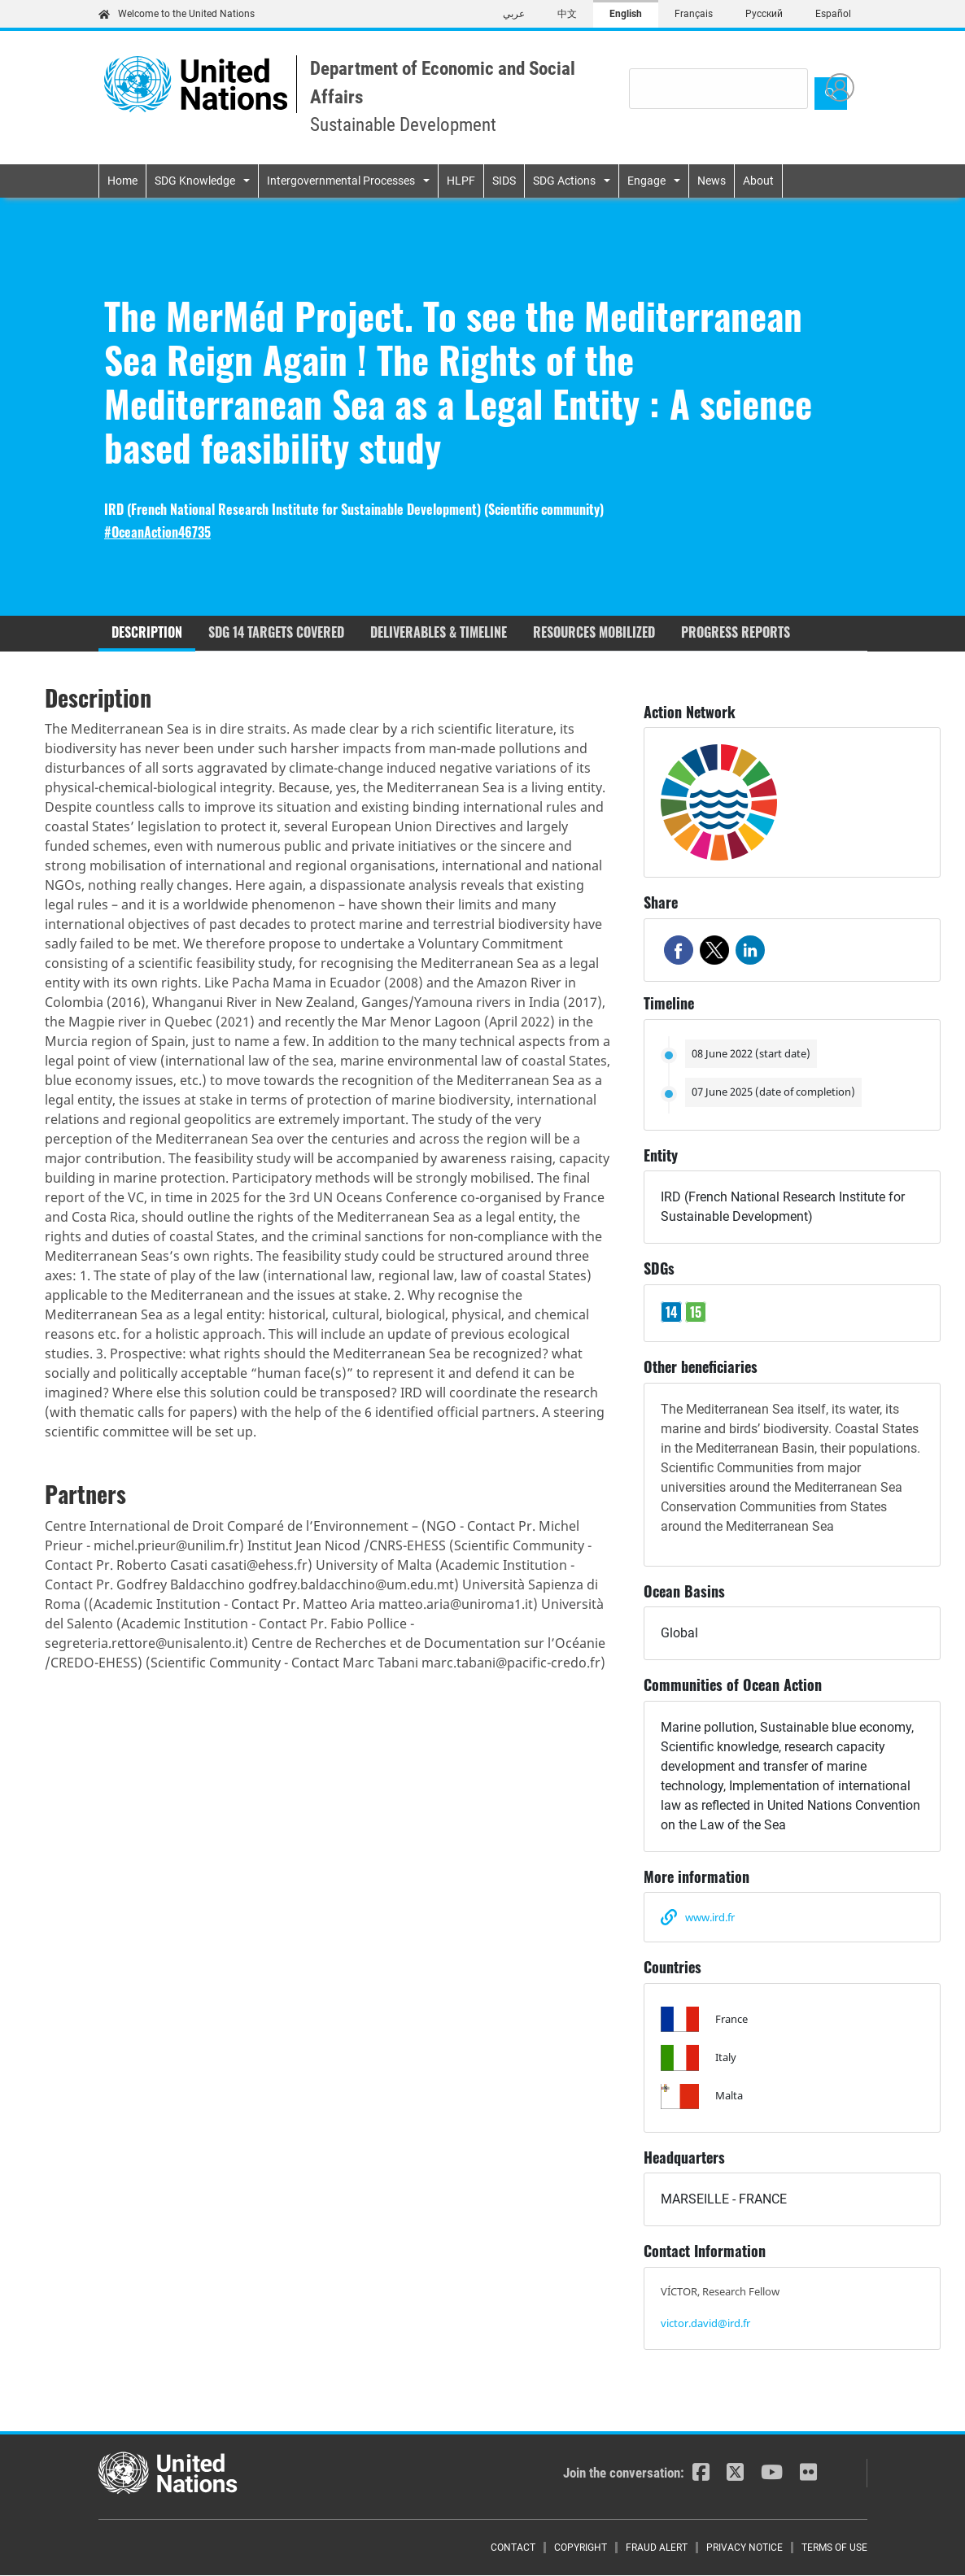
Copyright (580, 2547)
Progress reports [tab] (735, 632)
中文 (567, 14)
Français (694, 14)
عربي (514, 14)
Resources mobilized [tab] (594, 632)
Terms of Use (834, 2547)
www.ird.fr (710, 1917)
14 (671, 1312)
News (711, 180)
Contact (513, 2547)
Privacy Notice (744, 2547)
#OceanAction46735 (157, 532)
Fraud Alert (657, 2547)
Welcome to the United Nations (176, 14)
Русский (764, 14)
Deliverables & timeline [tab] (438, 632)
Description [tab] (146, 632)
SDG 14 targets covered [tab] (276, 632)
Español (833, 14)
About (758, 180)
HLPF (461, 180)
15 (695, 1312)
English (625, 14)
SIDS (504, 180)
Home (122, 180)
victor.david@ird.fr (705, 2323)
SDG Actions (564, 180)
